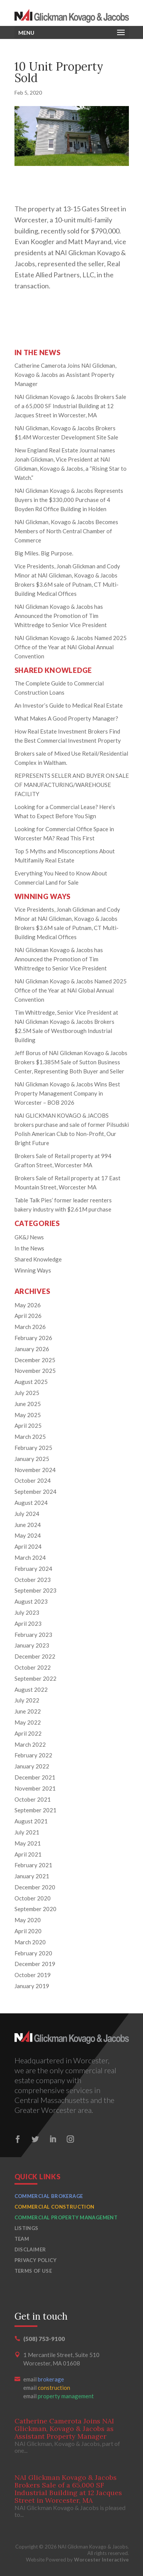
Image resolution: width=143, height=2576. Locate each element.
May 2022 (27, 1722)
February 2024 (33, 1568)
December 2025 (34, 1359)
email (43, 2379)
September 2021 (35, 1810)
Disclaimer (30, 2249)
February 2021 (33, 1865)
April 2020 (28, 1931)
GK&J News (29, 1237)
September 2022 (35, 1678)
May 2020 (27, 1919)
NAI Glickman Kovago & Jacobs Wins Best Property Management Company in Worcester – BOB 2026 (67, 1093)
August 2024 (31, 1502)
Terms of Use (33, 2271)
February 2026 (33, 1337)
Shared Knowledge (38, 1259)
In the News (29, 1248)
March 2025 (30, 1436)
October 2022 (32, 1667)
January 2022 (31, 1766)
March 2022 (30, 1744)
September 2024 (35, 1491)
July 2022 (26, 1700)
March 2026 (30, 1326)
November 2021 (35, 1788)
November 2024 (35, 1469)
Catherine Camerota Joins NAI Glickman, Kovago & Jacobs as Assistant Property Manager (65, 374)
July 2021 (26, 1832)
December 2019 (34, 1963)
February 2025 (33, 1447)
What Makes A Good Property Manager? (66, 718)
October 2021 (32, 1799)
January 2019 (31, 1985)
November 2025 (35, 1370)
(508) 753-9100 (44, 2338)
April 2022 (28, 1733)
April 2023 (28, 1623)
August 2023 (31, 1601)
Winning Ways (32, 1270)
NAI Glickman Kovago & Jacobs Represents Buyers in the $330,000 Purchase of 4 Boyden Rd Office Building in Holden (68, 499)
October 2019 (32, 1974)
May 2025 (27, 1414)
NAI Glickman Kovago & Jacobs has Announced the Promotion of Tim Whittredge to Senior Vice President (60, 615)
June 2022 (27, 1711)
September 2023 (35, 1590)
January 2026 (31, 1348)
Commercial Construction (54, 2207)
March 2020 (30, 1942)
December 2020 (34, 1887)
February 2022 (33, 1755)
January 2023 (31, 1645)
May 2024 (27, 1535)
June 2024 (27, 1524)
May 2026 (27, 1305)
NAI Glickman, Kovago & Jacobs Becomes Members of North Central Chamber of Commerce (66, 531)
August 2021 (31, 1821)
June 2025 (27, 1403)
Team (21, 2239)
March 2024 (30, 1557)
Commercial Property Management (66, 2217)
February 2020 (33, 1953)
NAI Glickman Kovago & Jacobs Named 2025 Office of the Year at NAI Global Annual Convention (70, 647)
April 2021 (28, 1854)
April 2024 (28, 1546)
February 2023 (33, 1634)
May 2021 (27, 1843)
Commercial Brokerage (48, 2196)
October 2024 (32, 1480)
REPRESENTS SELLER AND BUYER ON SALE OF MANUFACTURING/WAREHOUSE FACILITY (71, 784)
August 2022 (31, 1689)
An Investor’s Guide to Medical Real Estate (68, 705)
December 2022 (34, 1656)
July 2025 (26, 1392)
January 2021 (31, 1876)
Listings (26, 2228)
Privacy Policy (35, 2260)
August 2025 (31, 1381)
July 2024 (26, 1513)
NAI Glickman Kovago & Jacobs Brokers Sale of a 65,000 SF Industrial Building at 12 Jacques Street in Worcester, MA (70, 405)
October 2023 (32, 1579)
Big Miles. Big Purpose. (43, 553)
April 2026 (28, 1315)
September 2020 (35, 1908)
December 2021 (34, 1777)
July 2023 (26, 1612)
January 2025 (31, 1458)
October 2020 (32, 1898)
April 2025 (28, 1425)
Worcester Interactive (101, 2560)
